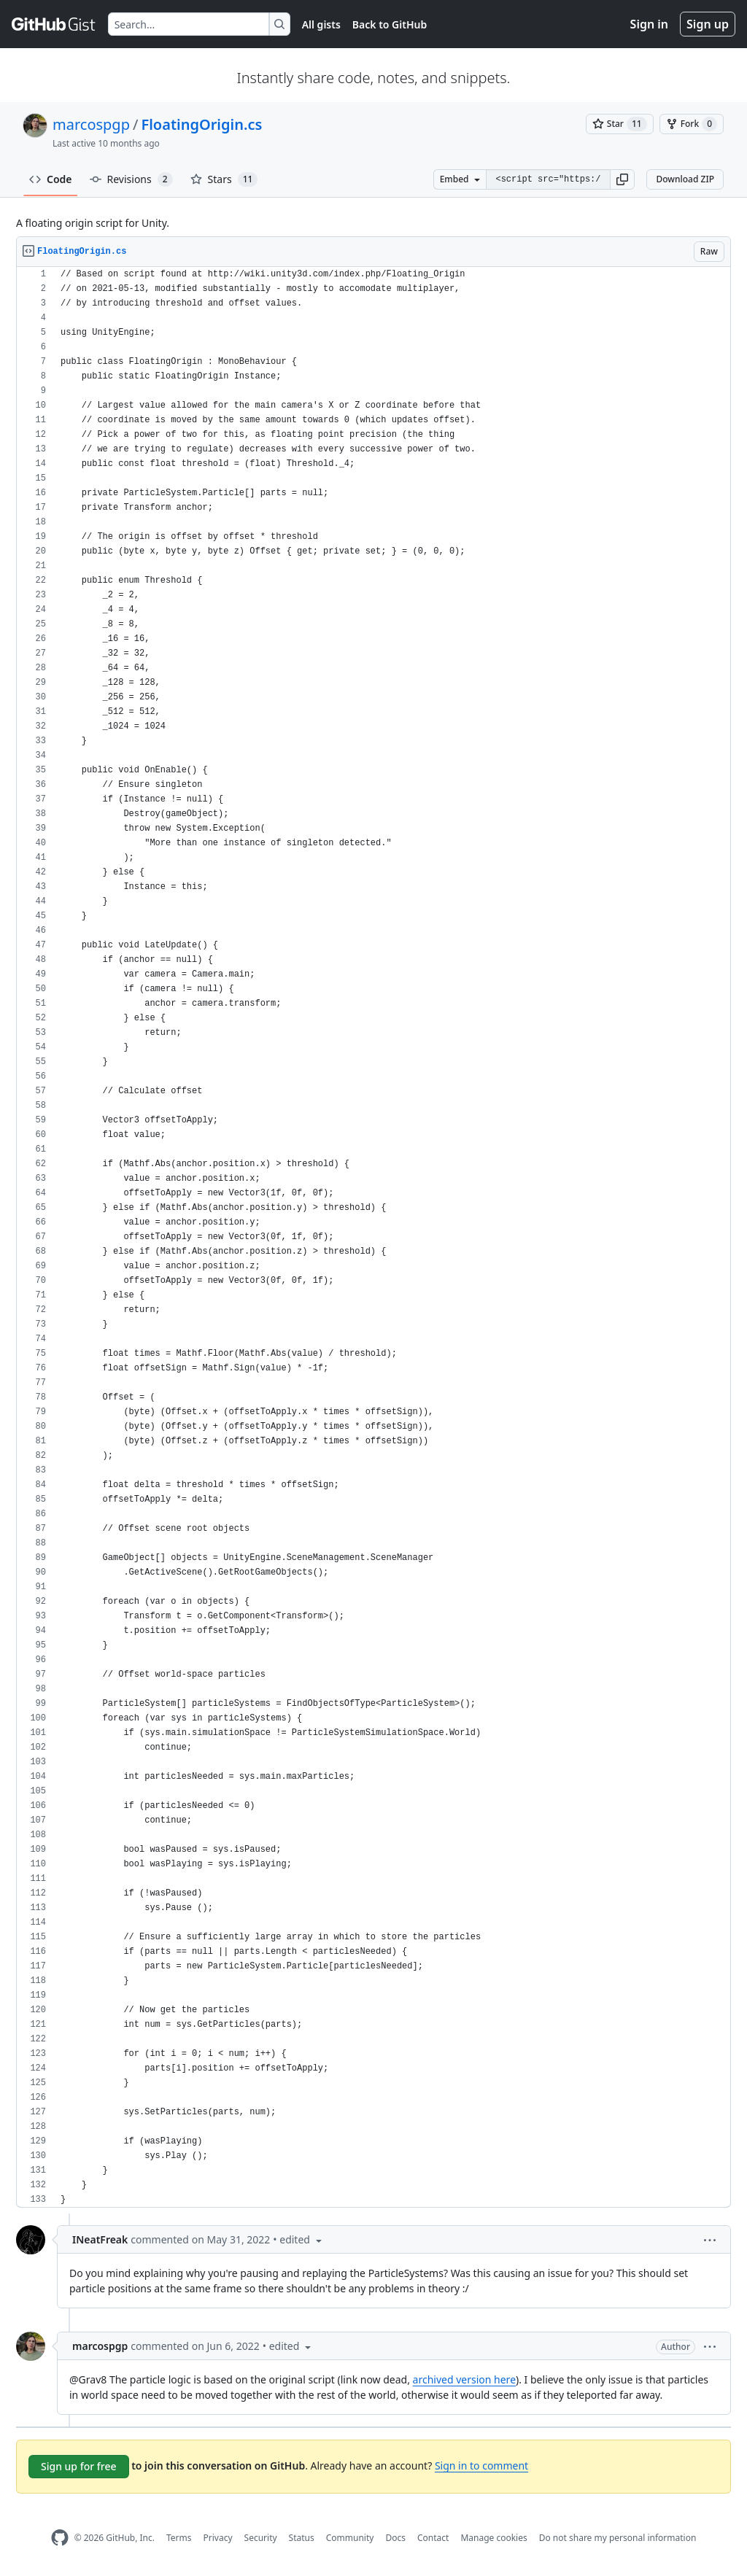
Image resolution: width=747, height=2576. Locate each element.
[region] (373, 1237)
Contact (433, 2538)
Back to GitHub (389, 24)
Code (50, 179)
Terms (179, 2538)
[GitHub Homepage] (60, 2538)
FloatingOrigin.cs (201, 124)
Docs (395, 2538)
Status (301, 2538)
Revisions (131, 179)
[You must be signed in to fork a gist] (691, 124)
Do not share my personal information (618, 2538)
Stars (224, 179)
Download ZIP (685, 179)
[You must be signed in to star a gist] (620, 124)
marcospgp (91, 124)
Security (260, 2538)
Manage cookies (493, 2538)
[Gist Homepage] (54, 24)
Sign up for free (79, 2466)
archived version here (464, 2379)
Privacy (218, 2538)
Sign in (649, 24)
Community (350, 2538)
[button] (622, 179)
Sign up (707, 24)
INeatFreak (100, 2239)
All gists (321, 24)
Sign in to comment (481, 2465)
